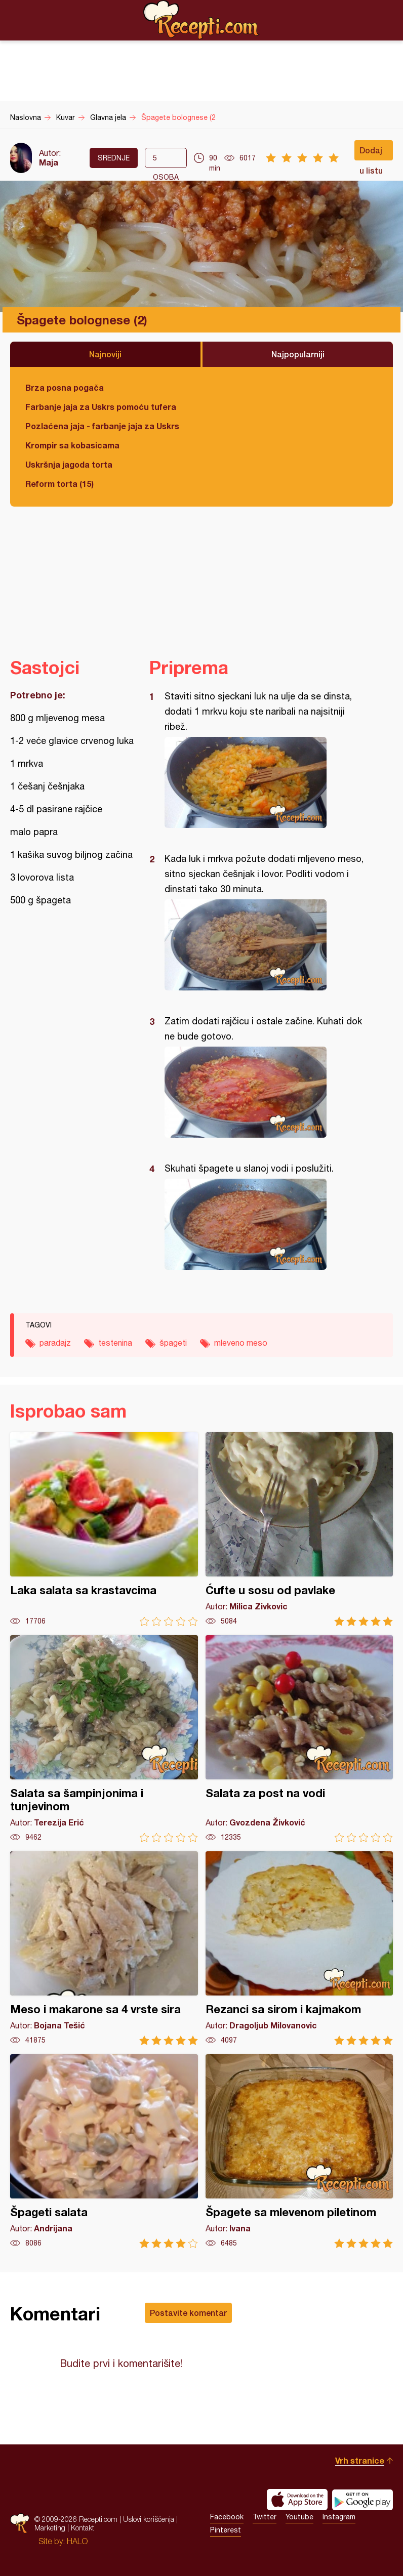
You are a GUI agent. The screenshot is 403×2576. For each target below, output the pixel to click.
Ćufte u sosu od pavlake (299, 1529)
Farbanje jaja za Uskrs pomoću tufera (100, 406)
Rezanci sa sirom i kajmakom (299, 1948)
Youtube (299, 2517)
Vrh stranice (359, 2460)
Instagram (339, 2517)
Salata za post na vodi (299, 1738)
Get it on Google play (362, 2499)
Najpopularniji (298, 354)
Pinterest (225, 2530)
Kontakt (82, 2527)
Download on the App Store (297, 2499)
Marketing (49, 2527)
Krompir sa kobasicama (72, 445)
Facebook (227, 2517)
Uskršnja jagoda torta (68, 464)
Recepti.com (201, 19)
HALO (77, 2541)
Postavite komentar (188, 2312)
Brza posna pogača (64, 387)
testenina (115, 1342)
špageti (173, 1342)
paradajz (55, 1342)
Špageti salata (104, 2151)
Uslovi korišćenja (148, 2519)
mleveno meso (240, 1342)
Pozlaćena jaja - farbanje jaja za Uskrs (102, 426)
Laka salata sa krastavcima (104, 1529)
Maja (48, 162)
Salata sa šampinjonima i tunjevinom (104, 1738)
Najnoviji (105, 354)
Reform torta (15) (59, 483)
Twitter (264, 2517)
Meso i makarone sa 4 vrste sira (104, 1948)
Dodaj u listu (371, 152)
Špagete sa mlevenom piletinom (299, 2151)
